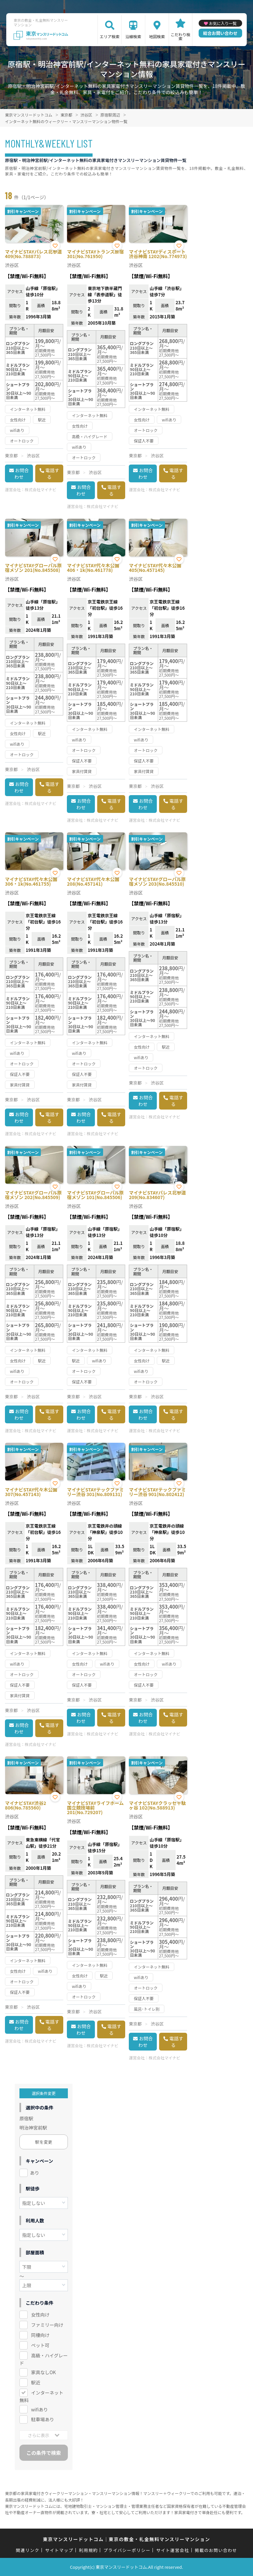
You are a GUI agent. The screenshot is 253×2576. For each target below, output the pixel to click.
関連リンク (28, 2550)
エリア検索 (110, 36)
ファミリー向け (47, 2324)
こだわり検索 (180, 36)
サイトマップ (59, 2550)
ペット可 (40, 2345)
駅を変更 (43, 2142)
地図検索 (157, 36)
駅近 (35, 2382)
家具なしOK (43, 2372)
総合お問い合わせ (220, 33)
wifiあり (39, 2409)
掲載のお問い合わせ (216, 2550)
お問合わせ (21, 473)
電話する (52, 473)
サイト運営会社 (172, 2550)
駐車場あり (42, 2419)
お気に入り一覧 (223, 23)
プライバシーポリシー (127, 2550)
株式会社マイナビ (40, 489)
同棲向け (40, 2335)
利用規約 (88, 2550)
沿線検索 (133, 36)
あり (34, 2172)
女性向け (40, 2314)
